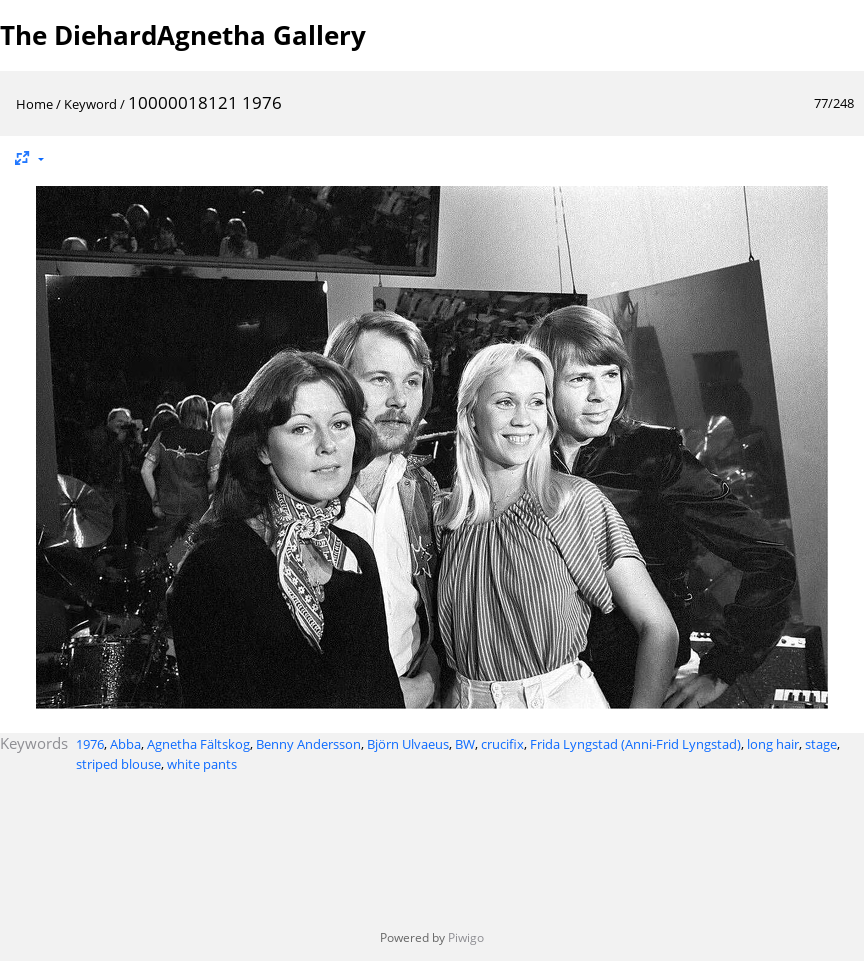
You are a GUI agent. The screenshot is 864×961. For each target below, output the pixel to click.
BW (465, 744)
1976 (90, 744)
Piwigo (466, 937)
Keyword (90, 104)
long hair (773, 744)
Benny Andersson (308, 744)
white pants (202, 764)
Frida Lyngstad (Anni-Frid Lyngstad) (635, 744)
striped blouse (118, 764)
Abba (125, 744)
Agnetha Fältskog (198, 744)
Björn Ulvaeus (408, 744)
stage (821, 744)
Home (34, 104)
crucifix (502, 744)
